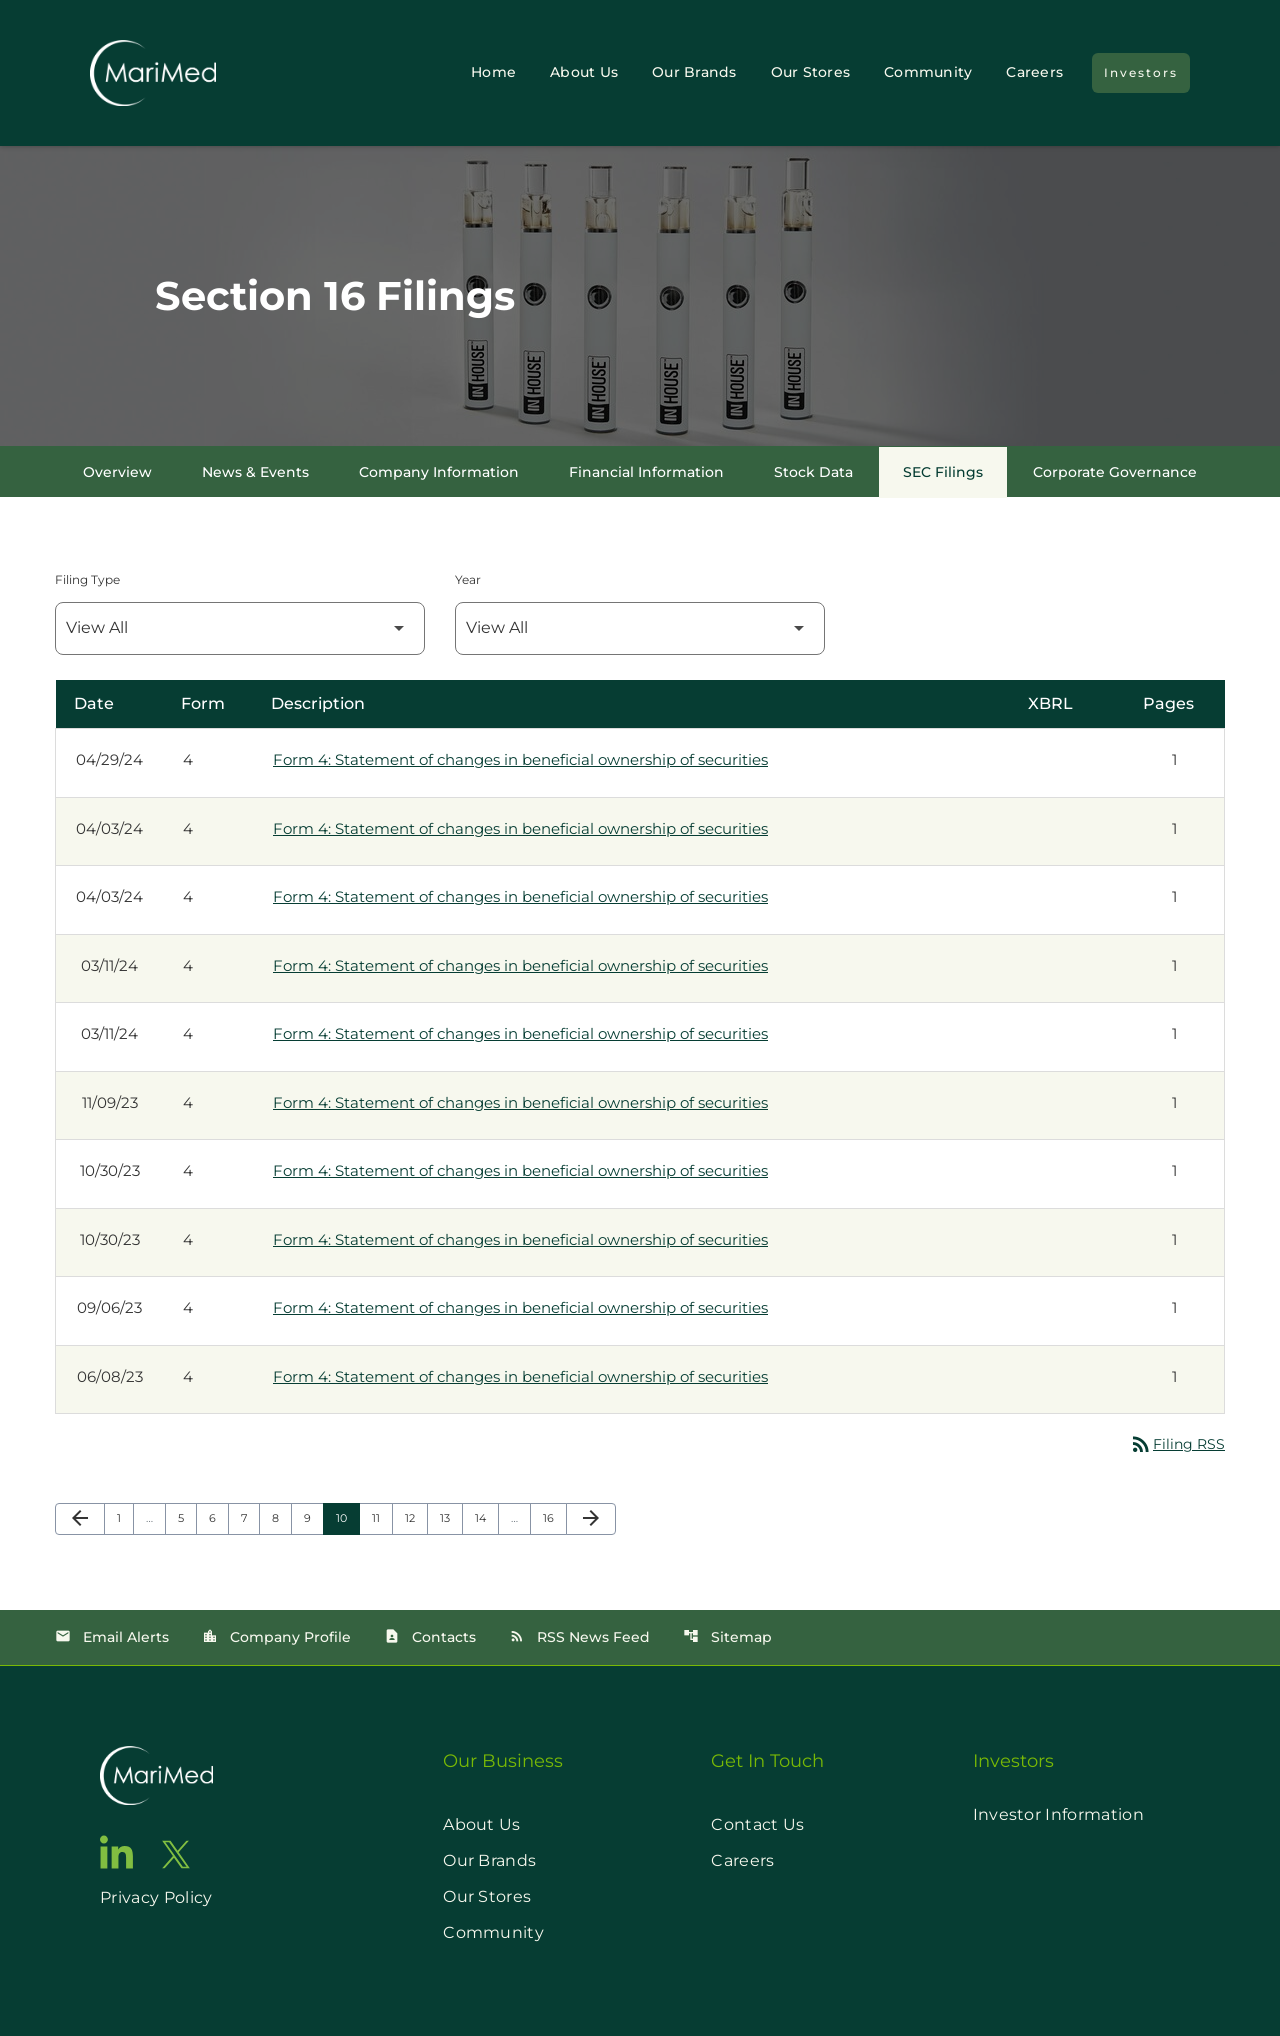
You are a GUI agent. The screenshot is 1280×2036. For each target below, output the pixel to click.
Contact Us (757, 1824)
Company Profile (276, 1637)
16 (554, 1517)
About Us (584, 72)
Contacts (430, 1637)
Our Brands (694, 72)
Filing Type (87, 579)
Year (468, 579)
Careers (1034, 72)
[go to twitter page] (176, 1854)
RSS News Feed (579, 1637)
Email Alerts (112, 1637)
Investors (1141, 72)
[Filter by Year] (640, 628)
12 (416, 1517)
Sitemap (727, 1637)
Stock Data (813, 472)
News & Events (255, 472)
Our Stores (811, 72)
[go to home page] (156, 1775)
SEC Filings (943, 472)
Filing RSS (1177, 1444)
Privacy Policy (156, 1897)
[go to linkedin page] (117, 1852)
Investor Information (1058, 1814)
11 (382, 1517)
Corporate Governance (1115, 472)
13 (451, 1517)
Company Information (439, 472)
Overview (117, 472)
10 (347, 1517)
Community (928, 72)
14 (486, 1517)
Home (493, 72)
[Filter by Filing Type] (240, 628)
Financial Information (646, 472)
